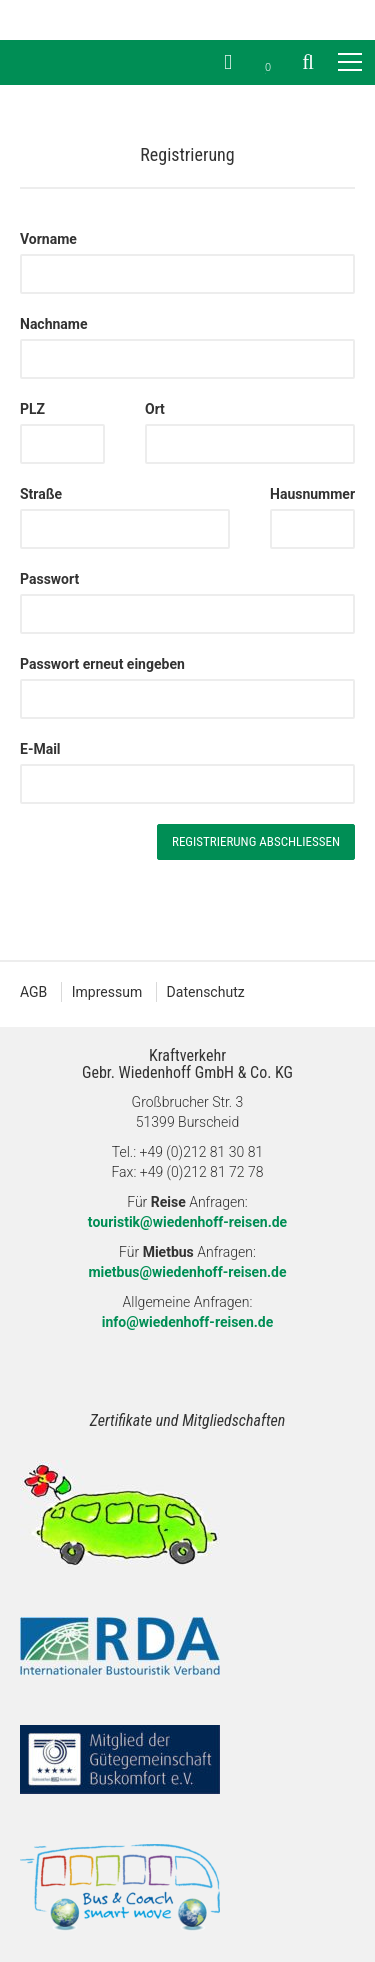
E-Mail (40, 749)
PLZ (32, 409)
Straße (41, 494)
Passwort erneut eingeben (102, 664)
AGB (33, 992)
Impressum (107, 992)
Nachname (54, 324)
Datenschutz (206, 992)
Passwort (49, 579)
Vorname (48, 239)
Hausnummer (312, 494)
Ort (155, 409)
